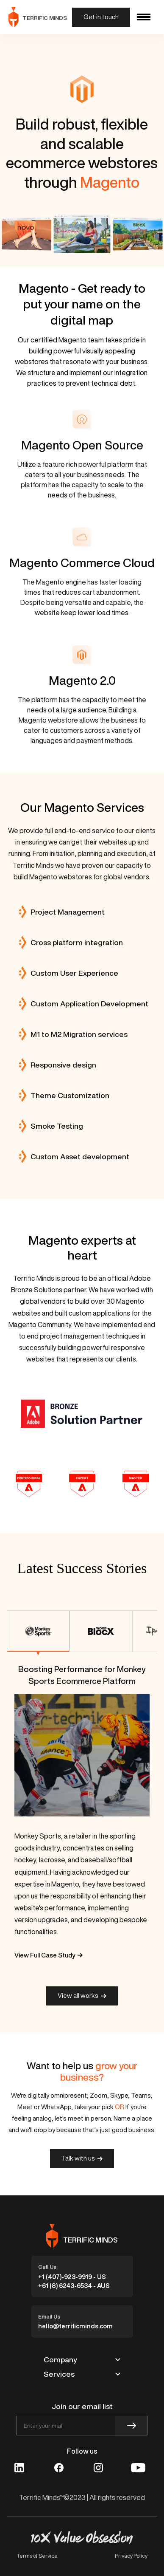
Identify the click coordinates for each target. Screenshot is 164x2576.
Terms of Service (37, 2556)
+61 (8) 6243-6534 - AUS (74, 2285)
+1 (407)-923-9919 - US (72, 2277)
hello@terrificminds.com (75, 2326)
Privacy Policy (131, 2556)
